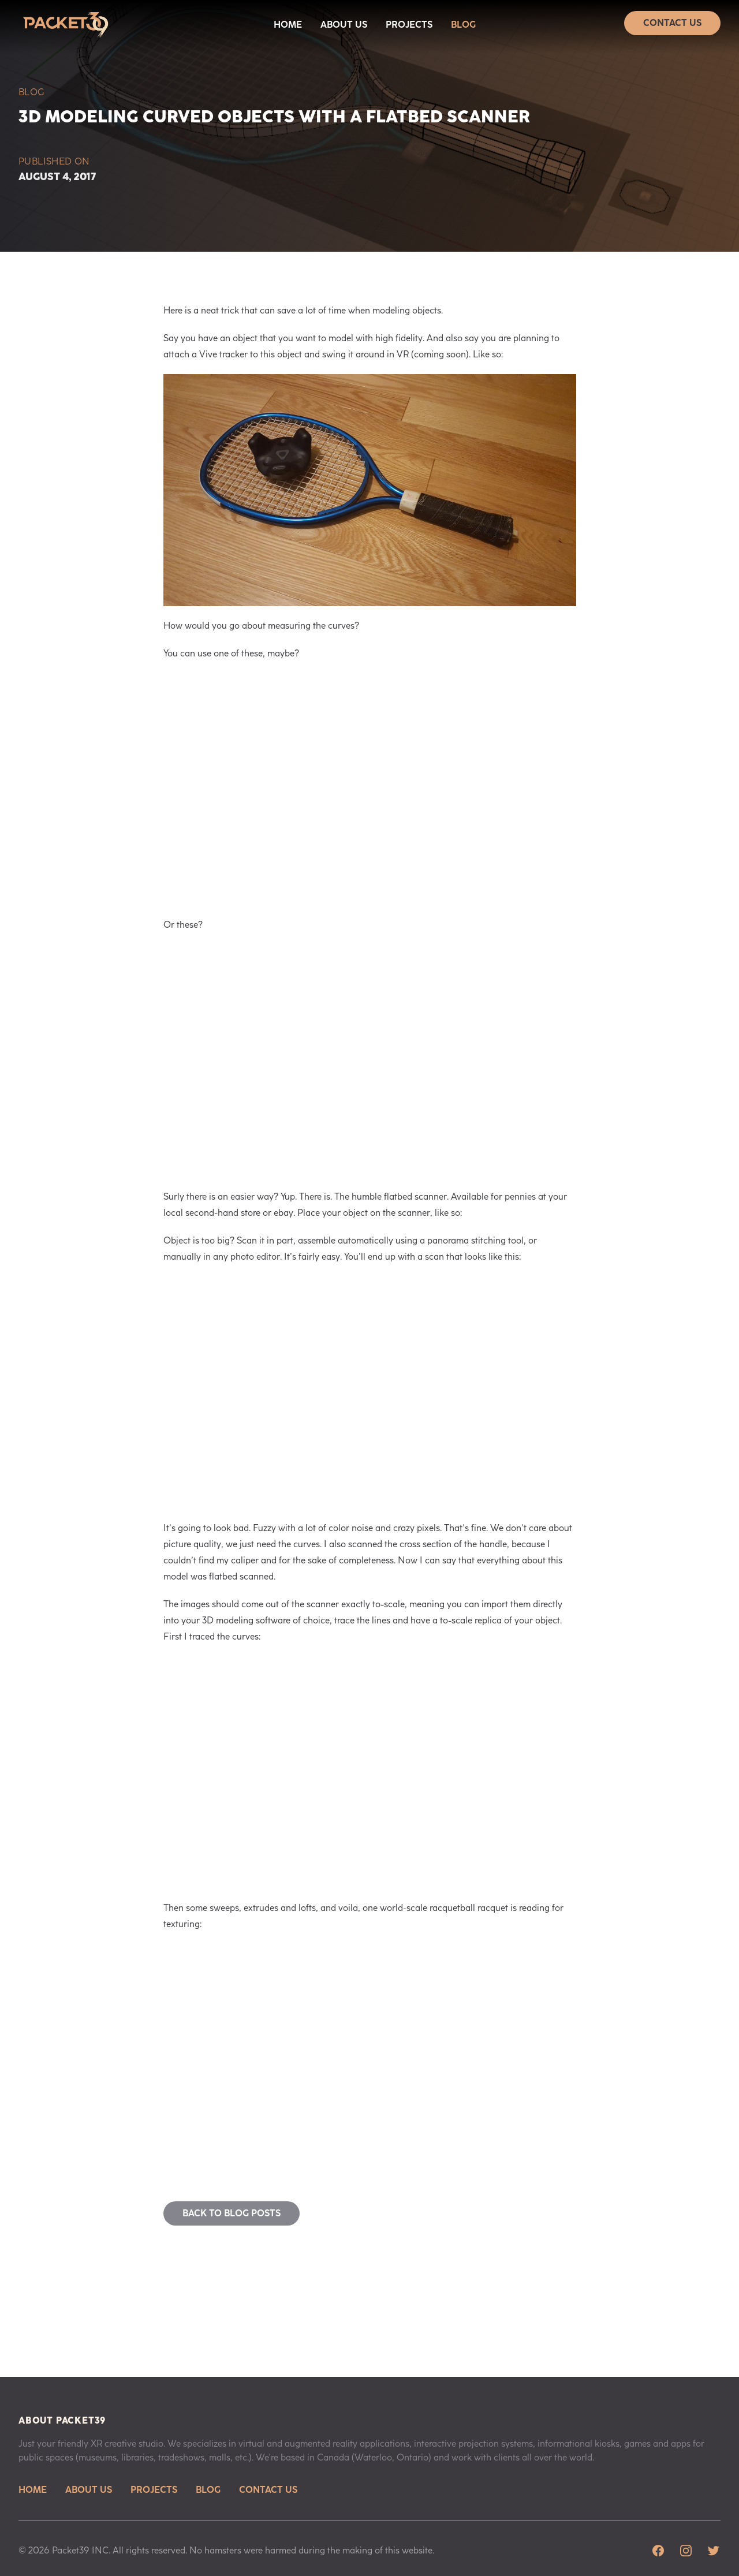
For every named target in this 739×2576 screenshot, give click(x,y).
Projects (409, 24)
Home (288, 24)
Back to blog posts (231, 2213)
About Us (343, 24)
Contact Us (672, 22)
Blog (463, 24)
